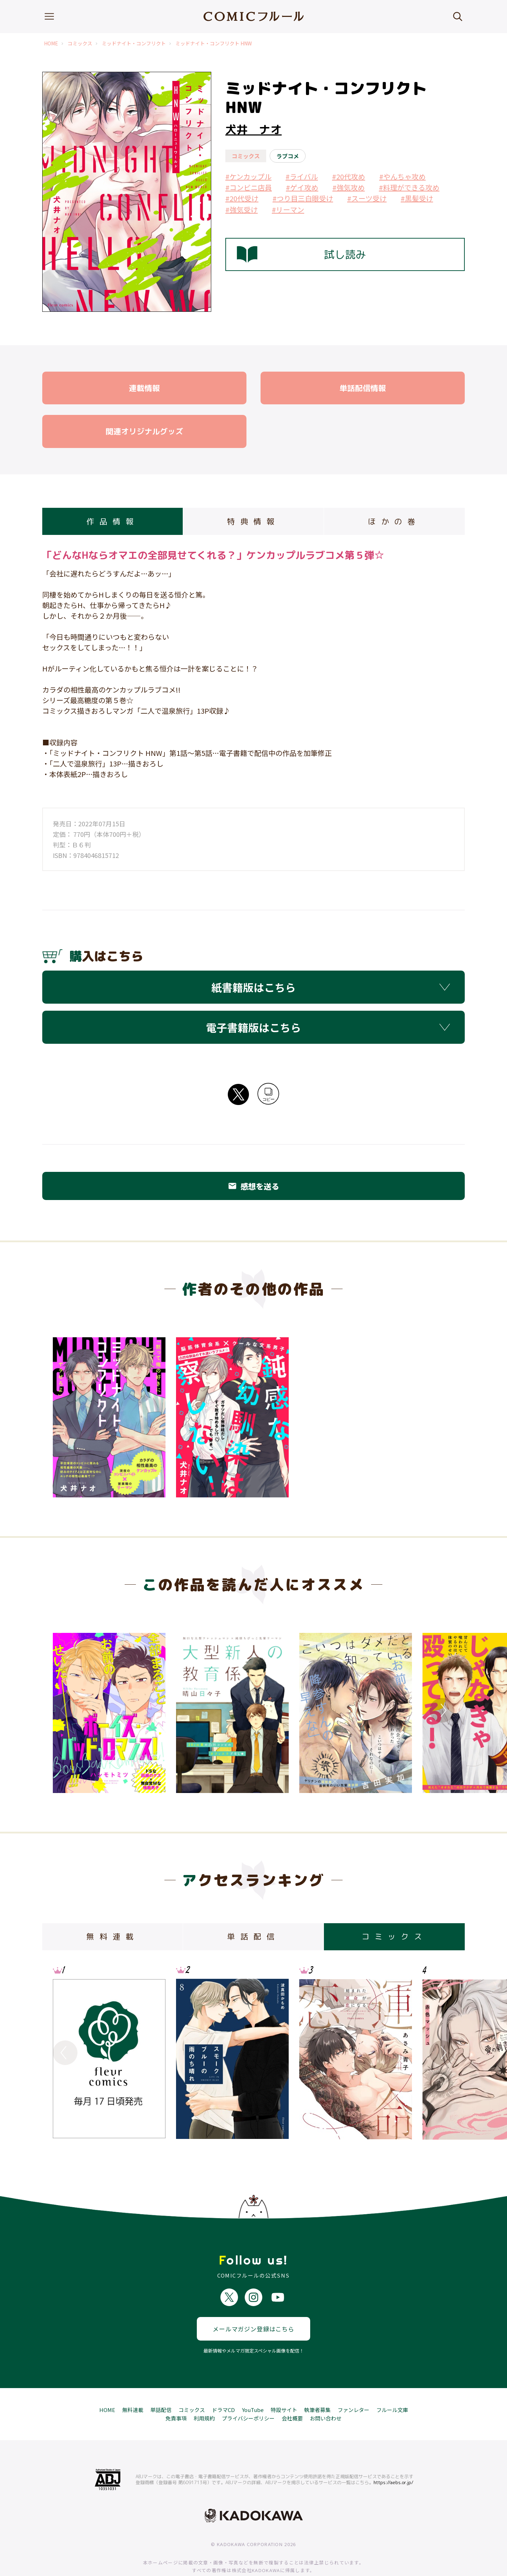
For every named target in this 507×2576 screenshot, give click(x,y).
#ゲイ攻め (302, 187)
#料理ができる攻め (409, 187)
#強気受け (241, 209)
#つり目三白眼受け (303, 198)
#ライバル (302, 176)
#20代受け (241, 198)
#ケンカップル (248, 176)
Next (442, 1710)
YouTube (253, 2387)
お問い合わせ (326, 2395)
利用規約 (204, 2395)
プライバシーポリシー (248, 2395)
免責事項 (176, 2395)
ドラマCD (223, 2387)
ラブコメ (287, 156)
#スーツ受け (367, 198)
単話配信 (160, 2387)
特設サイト (284, 2387)
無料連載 (132, 2387)
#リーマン (288, 209)
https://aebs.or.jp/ (393, 2460)
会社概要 (292, 2395)
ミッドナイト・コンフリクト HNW (213, 43)
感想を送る (253, 1186)
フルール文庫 (392, 2387)
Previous (65, 1710)
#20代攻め (348, 176)
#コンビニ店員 (248, 187)
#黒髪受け (417, 198)
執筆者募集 (317, 2387)
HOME (51, 43)
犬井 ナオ (253, 129)
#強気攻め (348, 187)
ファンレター (353, 2387)
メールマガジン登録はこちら (253, 2306)
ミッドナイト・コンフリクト (134, 43)
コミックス (80, 43)
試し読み (301, 254)
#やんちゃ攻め (402, 176)
